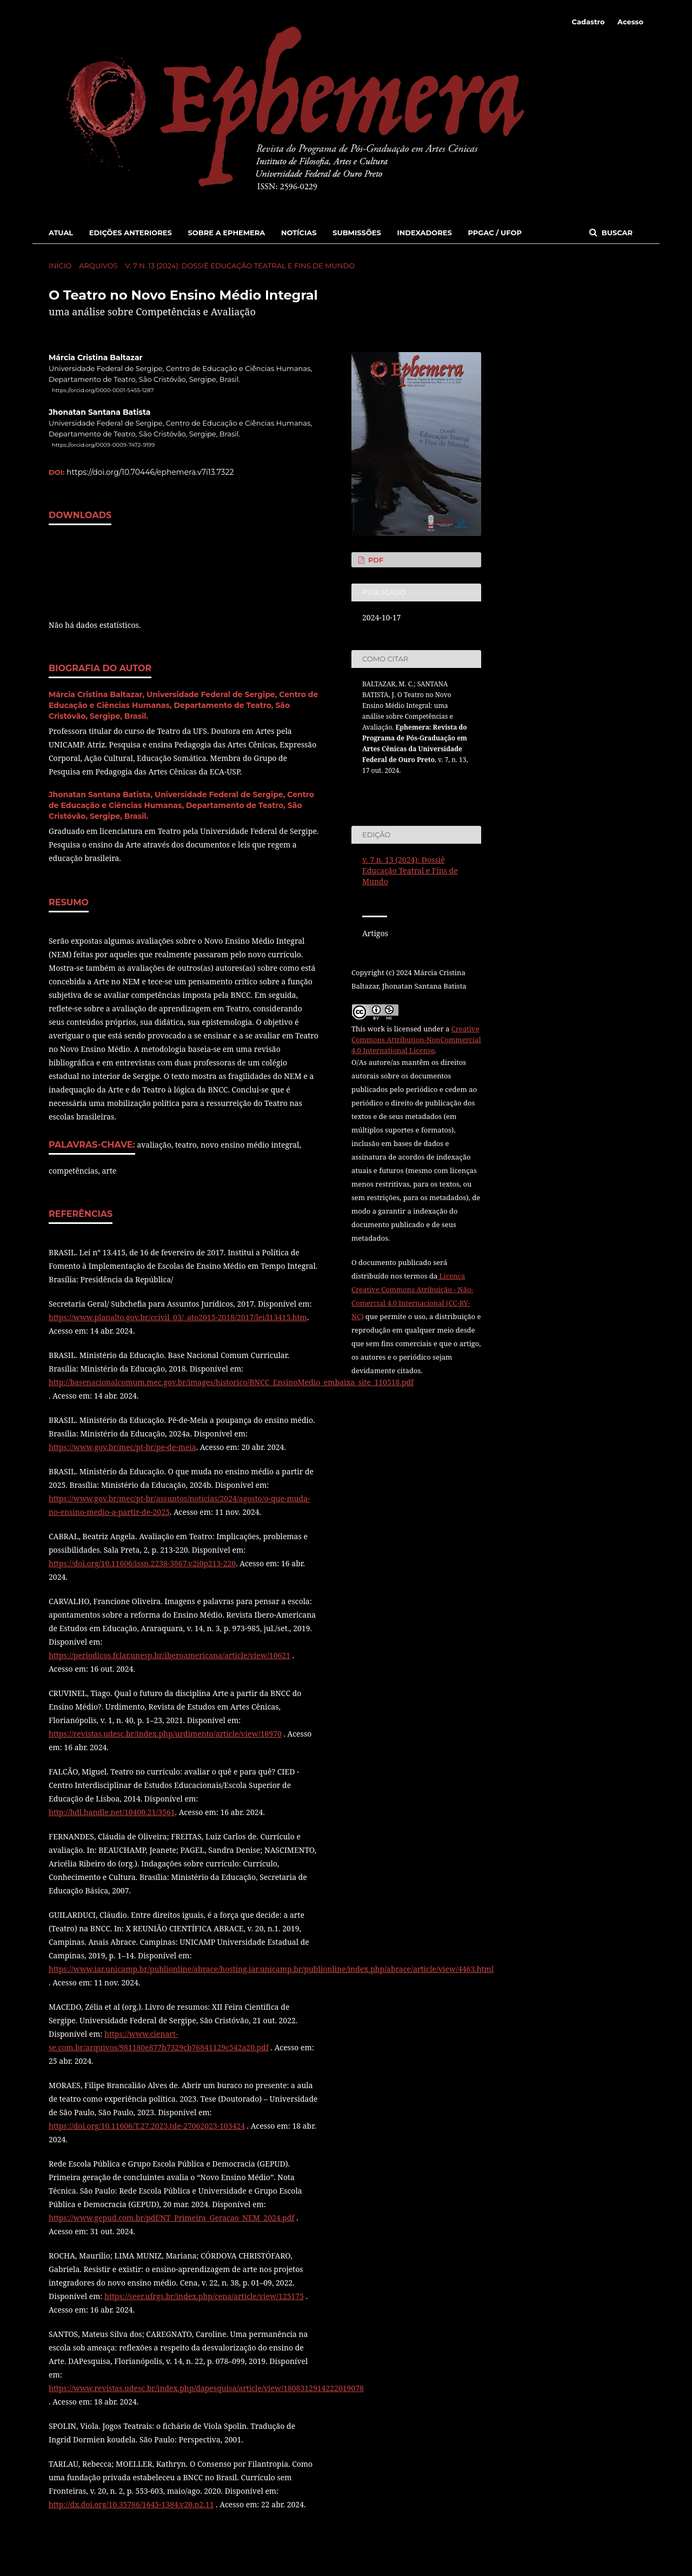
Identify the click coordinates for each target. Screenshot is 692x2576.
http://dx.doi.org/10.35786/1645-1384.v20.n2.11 (131, 2504)
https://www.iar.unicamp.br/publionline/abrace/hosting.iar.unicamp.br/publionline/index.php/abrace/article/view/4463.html (271, 1969)
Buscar (616, 232)
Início (60, 265)
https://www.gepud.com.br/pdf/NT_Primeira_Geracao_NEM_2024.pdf (171, 2218)
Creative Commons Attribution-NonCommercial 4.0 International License (416, 1039)
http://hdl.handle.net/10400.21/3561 (112, 1812)
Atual (61, 232)
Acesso (630, 21)
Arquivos (98, 265)
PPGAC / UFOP (495, 232)
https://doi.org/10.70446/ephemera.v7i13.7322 (150, 472)
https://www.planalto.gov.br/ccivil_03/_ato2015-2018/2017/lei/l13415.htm (178, 1317)
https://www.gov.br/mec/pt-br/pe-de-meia (122, 1447)
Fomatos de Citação (402, 790)
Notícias (299, 232)
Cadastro (588, 21)
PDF (374, 559)
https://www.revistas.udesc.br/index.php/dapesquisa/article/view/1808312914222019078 (206, 2388)
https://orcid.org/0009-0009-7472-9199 (103, 444)
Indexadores (424, 232)
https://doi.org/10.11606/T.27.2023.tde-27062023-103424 (147, 2126)
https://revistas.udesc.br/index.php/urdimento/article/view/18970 (165, 1734)
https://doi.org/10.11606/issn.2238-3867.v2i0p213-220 (142, 1563)
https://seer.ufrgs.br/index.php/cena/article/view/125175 (204, 2296)
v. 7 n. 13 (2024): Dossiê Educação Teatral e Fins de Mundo (240, 265)
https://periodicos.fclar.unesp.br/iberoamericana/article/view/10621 (169, 1655)
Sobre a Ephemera (226, 232)
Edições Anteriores (130, 232)
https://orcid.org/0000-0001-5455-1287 (103, 390)
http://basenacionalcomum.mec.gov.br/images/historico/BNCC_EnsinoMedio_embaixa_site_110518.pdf (231, 1382)
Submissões (356, 232)
